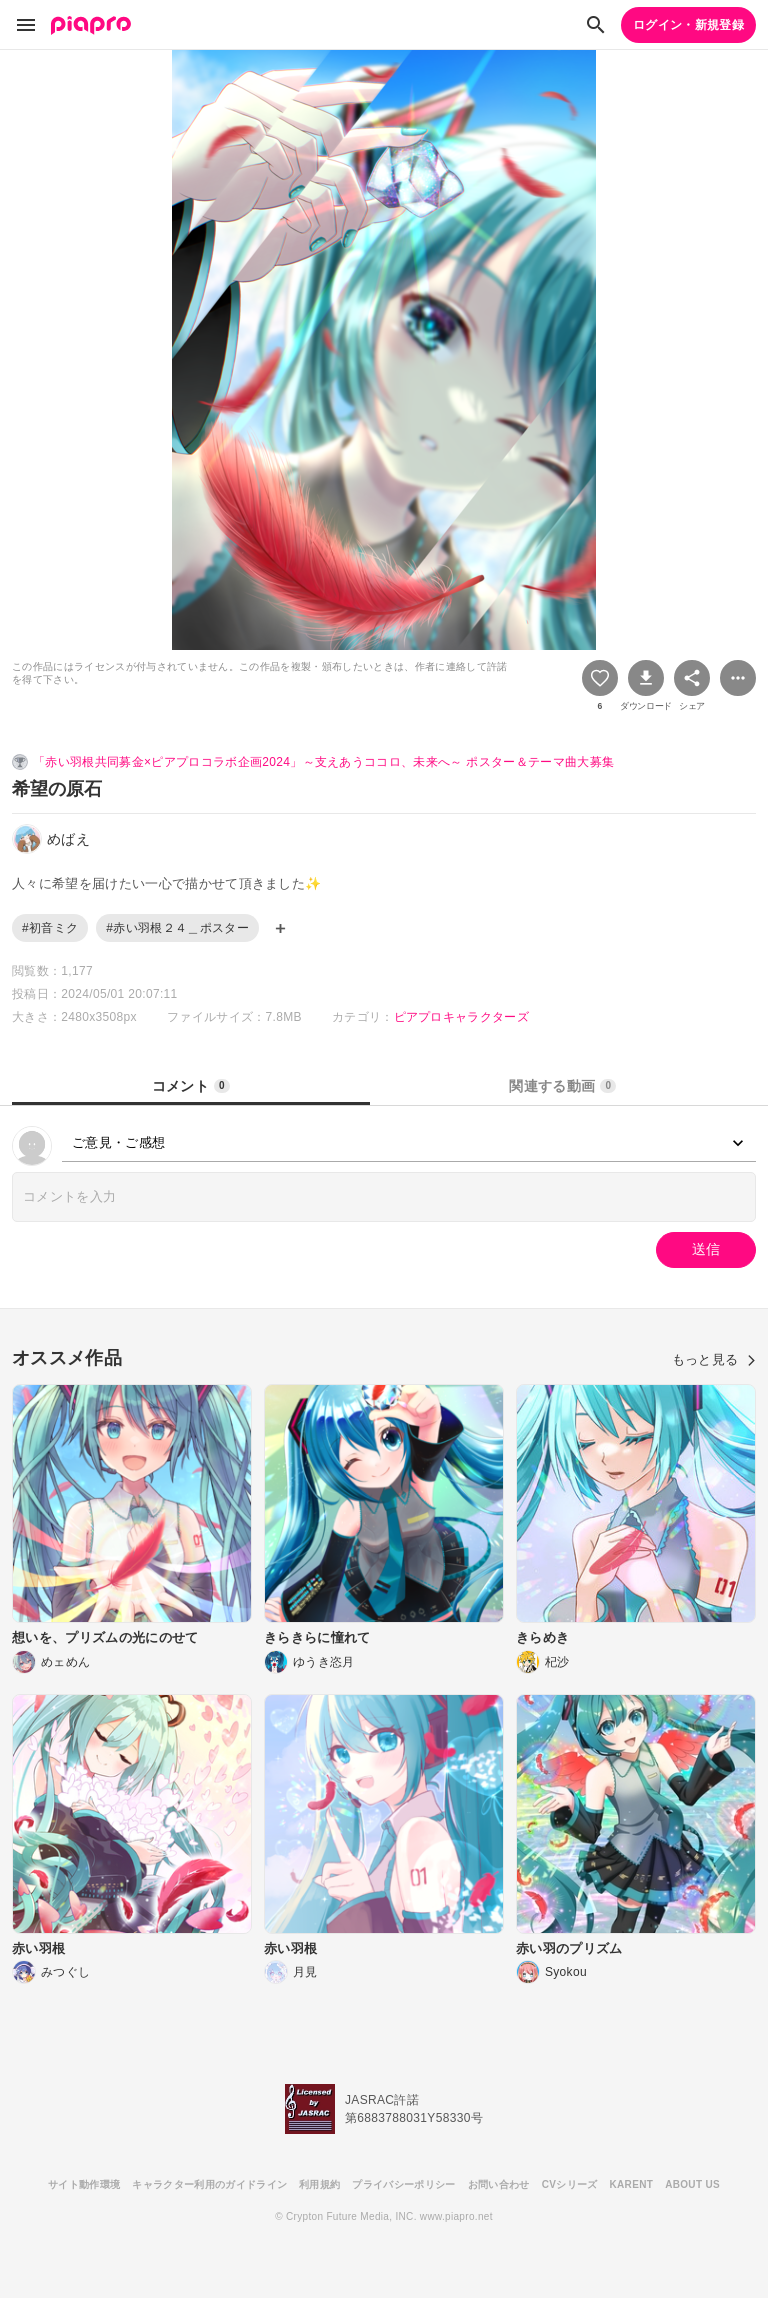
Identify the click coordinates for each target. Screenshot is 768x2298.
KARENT (632, 2184)
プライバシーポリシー (403, 2184)
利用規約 (319, 2184)
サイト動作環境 (84, 2184)
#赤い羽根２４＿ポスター (177, 928)
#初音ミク (50, 928)
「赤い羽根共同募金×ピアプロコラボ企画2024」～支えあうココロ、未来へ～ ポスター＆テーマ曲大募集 (323, 762)
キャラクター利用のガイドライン (209, 2184)
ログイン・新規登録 (688, 25)
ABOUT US (692, 2184)
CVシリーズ (570, 2184)
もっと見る (714, 1359)
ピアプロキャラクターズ (462, 1017)
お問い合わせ (499, 2184)
